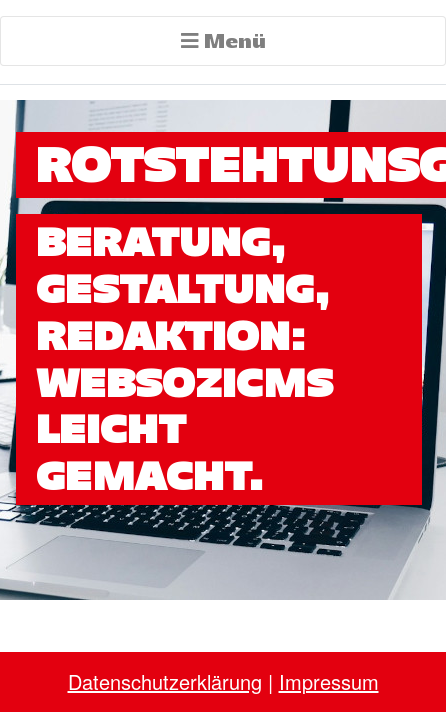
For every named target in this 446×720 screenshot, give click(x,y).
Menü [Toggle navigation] (223, 40)
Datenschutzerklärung (165, 681)
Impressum (329, 681)
